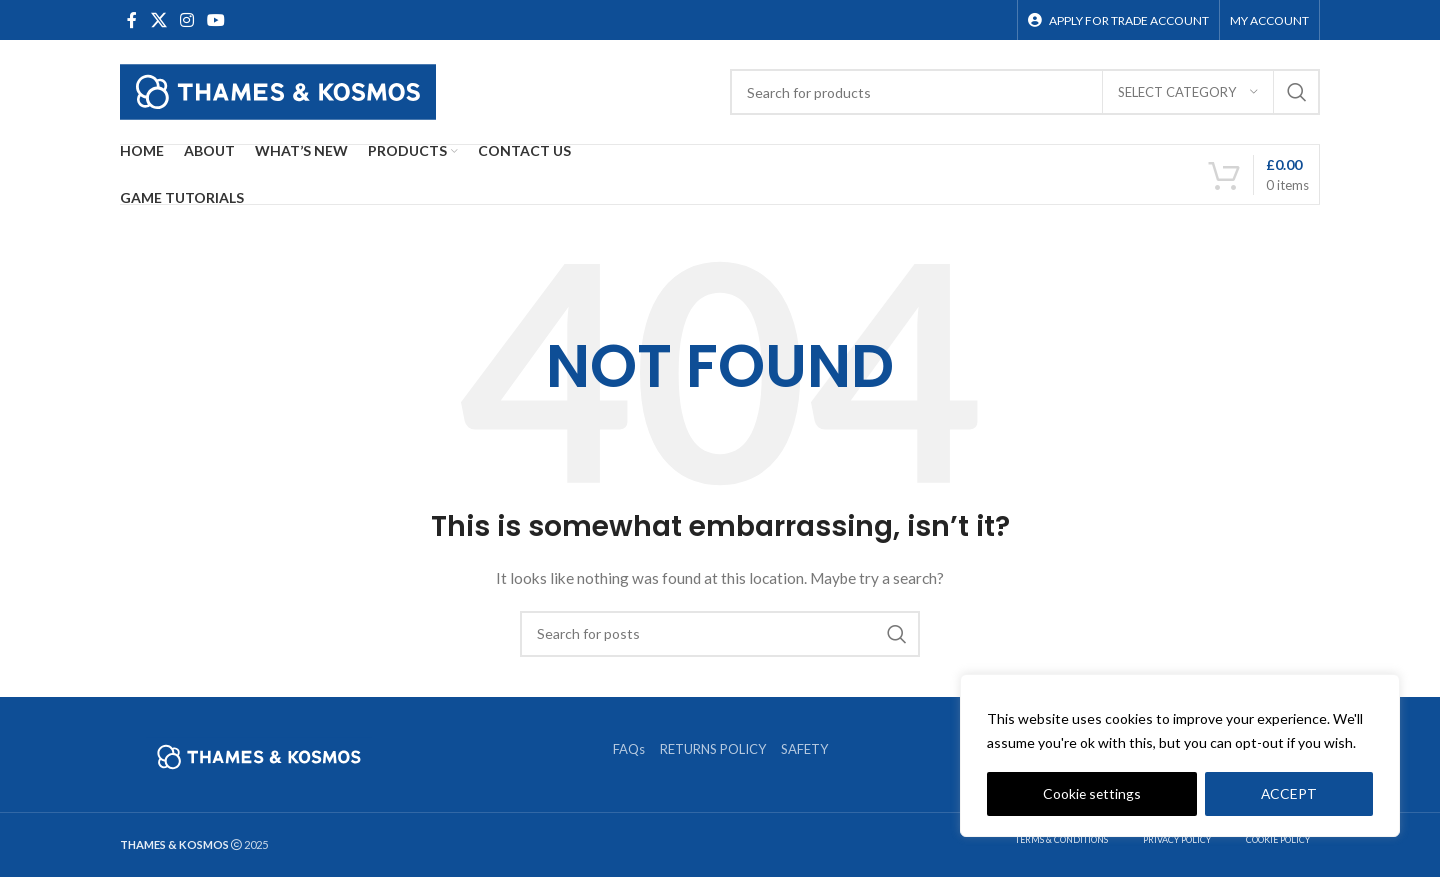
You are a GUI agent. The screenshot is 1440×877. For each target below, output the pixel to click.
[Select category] (1188, 92)
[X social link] (158, 20)
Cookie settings (1092, 793)
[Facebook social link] (132, 20)
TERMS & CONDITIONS (1061, 839)
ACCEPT (1289, 793)
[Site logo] (278, 90)
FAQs (629, 749)
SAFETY (804, 749)
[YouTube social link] (216, 20)
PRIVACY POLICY (1177, 839)
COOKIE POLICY (1278, 839)
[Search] (1025, 92)
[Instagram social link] (186, 20)
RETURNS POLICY (713, 749)
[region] (1180, 756)
